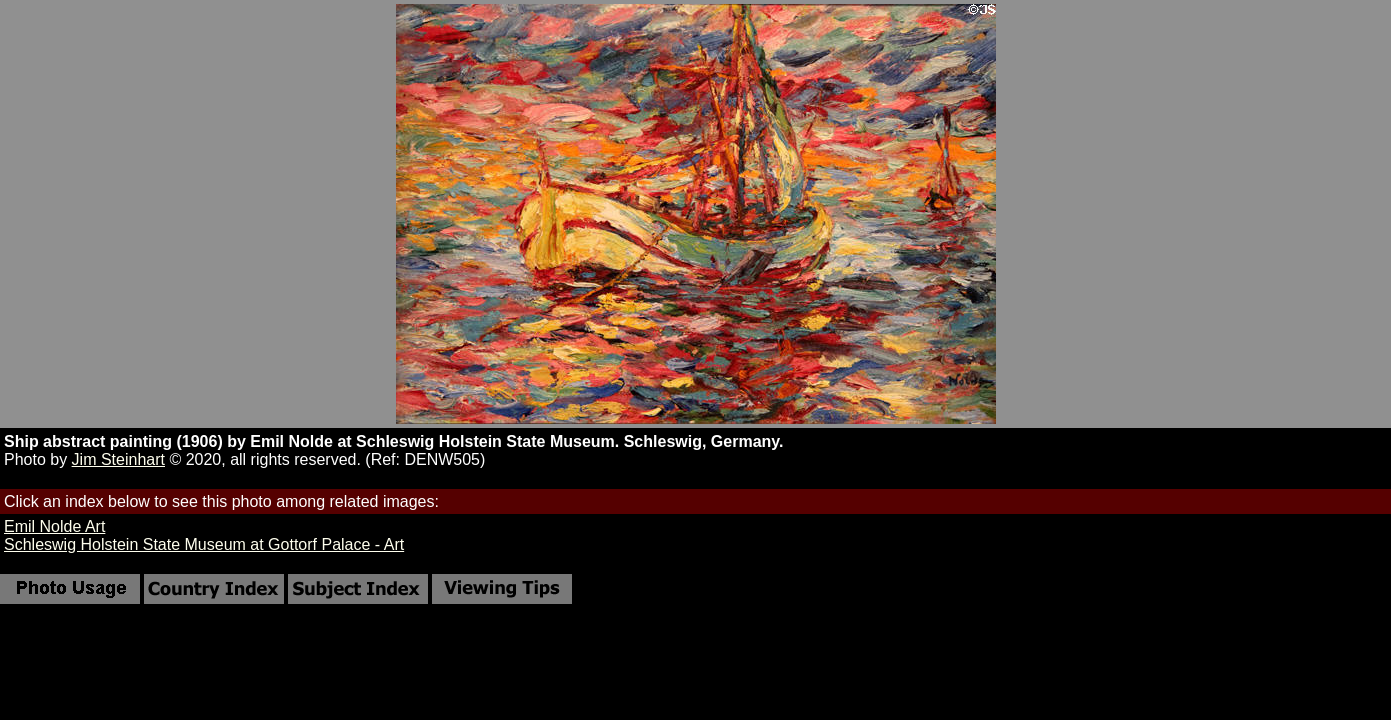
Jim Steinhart (118, 459)
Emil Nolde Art (54, 526)
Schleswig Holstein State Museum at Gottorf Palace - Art (204, 544)
